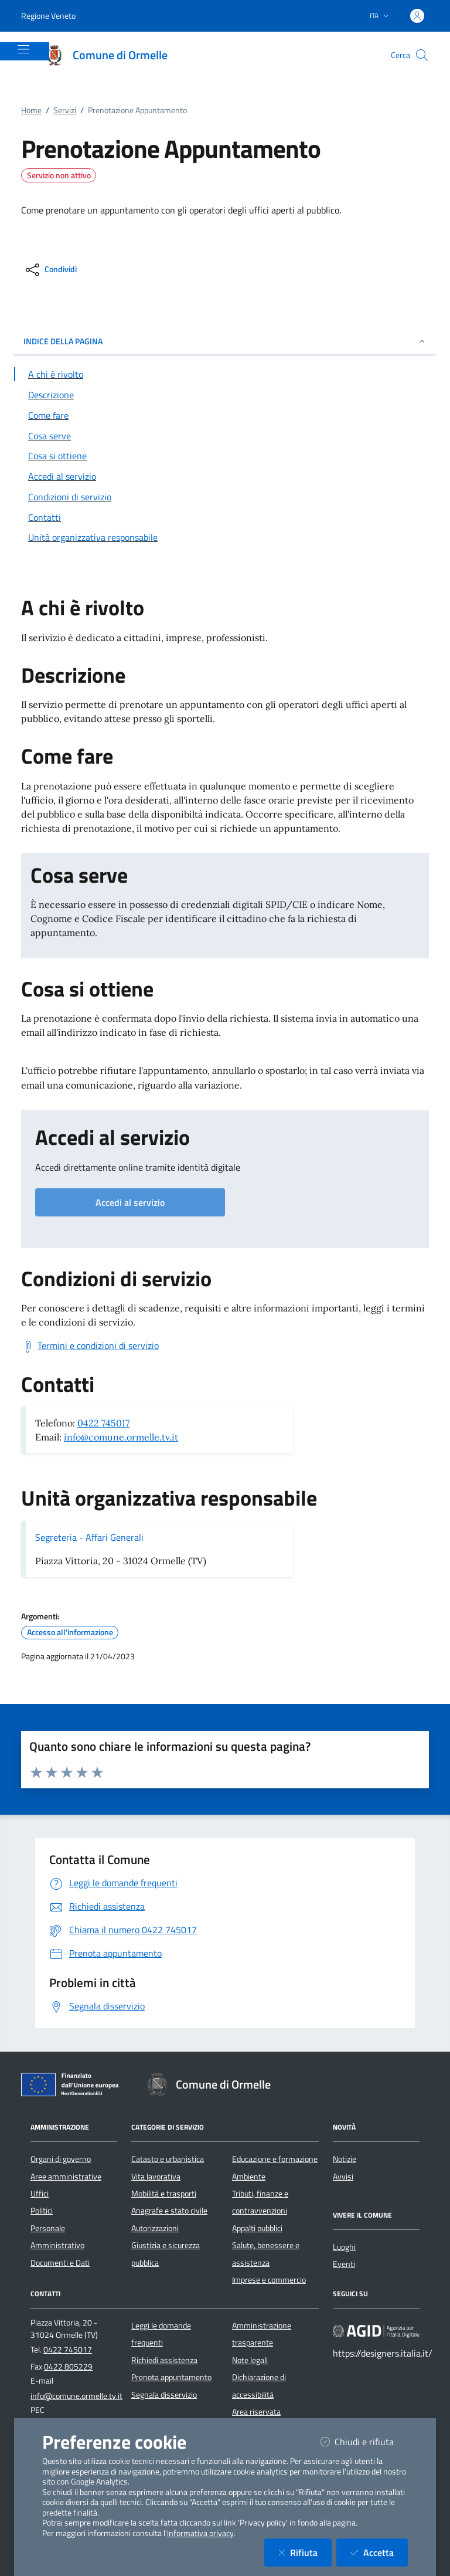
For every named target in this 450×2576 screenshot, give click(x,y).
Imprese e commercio (269, 2279)
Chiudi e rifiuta (364, 2441)
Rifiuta (305, 2552)
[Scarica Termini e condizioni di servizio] (90, 1346)
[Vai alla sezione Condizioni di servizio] (225, 497)
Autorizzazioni (155, 2228)
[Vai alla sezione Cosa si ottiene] (225, 456)
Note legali (250, 2360)
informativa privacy (200, 2533)
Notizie (344, 2159)
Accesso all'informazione (70, 1632)
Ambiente (248, 2176)
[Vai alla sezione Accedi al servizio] (225, 476)
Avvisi (343, 2176)
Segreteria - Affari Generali (89, 1537)
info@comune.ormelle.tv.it (121, 1437)
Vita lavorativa (155, 2176)
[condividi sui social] (50, 269)
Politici (41, 2210)
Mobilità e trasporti (163, 2193)
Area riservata (256, 2411)
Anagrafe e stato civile (169, 2210)
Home (31, 110)
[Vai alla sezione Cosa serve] (225, 436)
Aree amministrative (65, 2176)
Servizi (64, 110)
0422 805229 (68, 2366)
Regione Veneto (48, 15)
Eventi (344, 2264)
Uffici (39, 2193)
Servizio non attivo (59, 175)
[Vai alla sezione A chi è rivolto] (225, 374)
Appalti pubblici (257, 2228)
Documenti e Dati (60, 2262)
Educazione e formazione (275, 2159)
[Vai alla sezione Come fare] (225, 415)
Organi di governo (60, 2159)
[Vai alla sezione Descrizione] (225, 395)
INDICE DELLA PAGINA (225, 341)
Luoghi (344, 2247)
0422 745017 (103, 1423)
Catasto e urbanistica (167, 2159)
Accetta (379, 2552)
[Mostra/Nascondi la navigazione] (23, 49)
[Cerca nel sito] (422, 55)
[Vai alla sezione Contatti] (225, 517)
